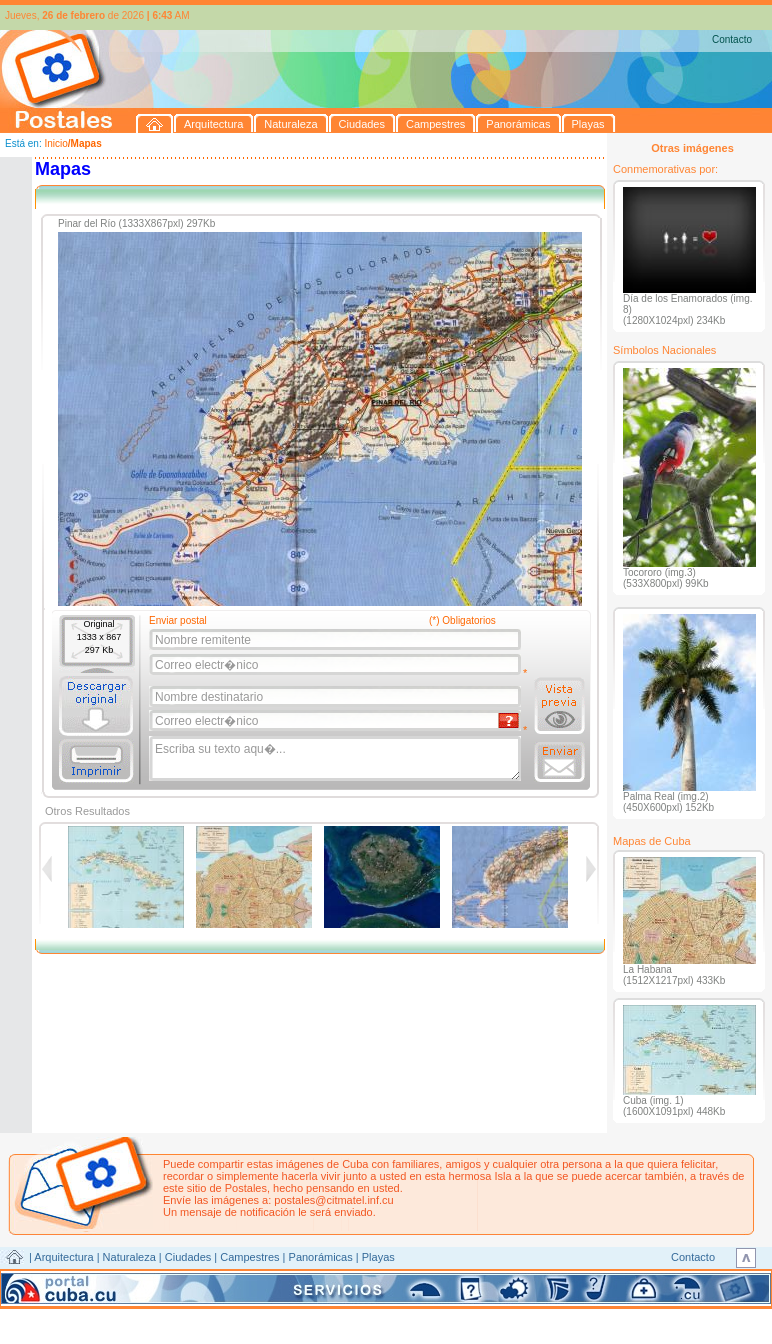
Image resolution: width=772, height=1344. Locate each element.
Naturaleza (129, 1257)
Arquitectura (63, 1257)
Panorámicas (321, 1257)
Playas (378, 1257)
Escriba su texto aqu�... (336, 759)
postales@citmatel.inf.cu (333, 1200)
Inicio (55, 143)
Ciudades (188, 1257)
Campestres (249, 1257)
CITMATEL (473, 1280)
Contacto (732, 39)
